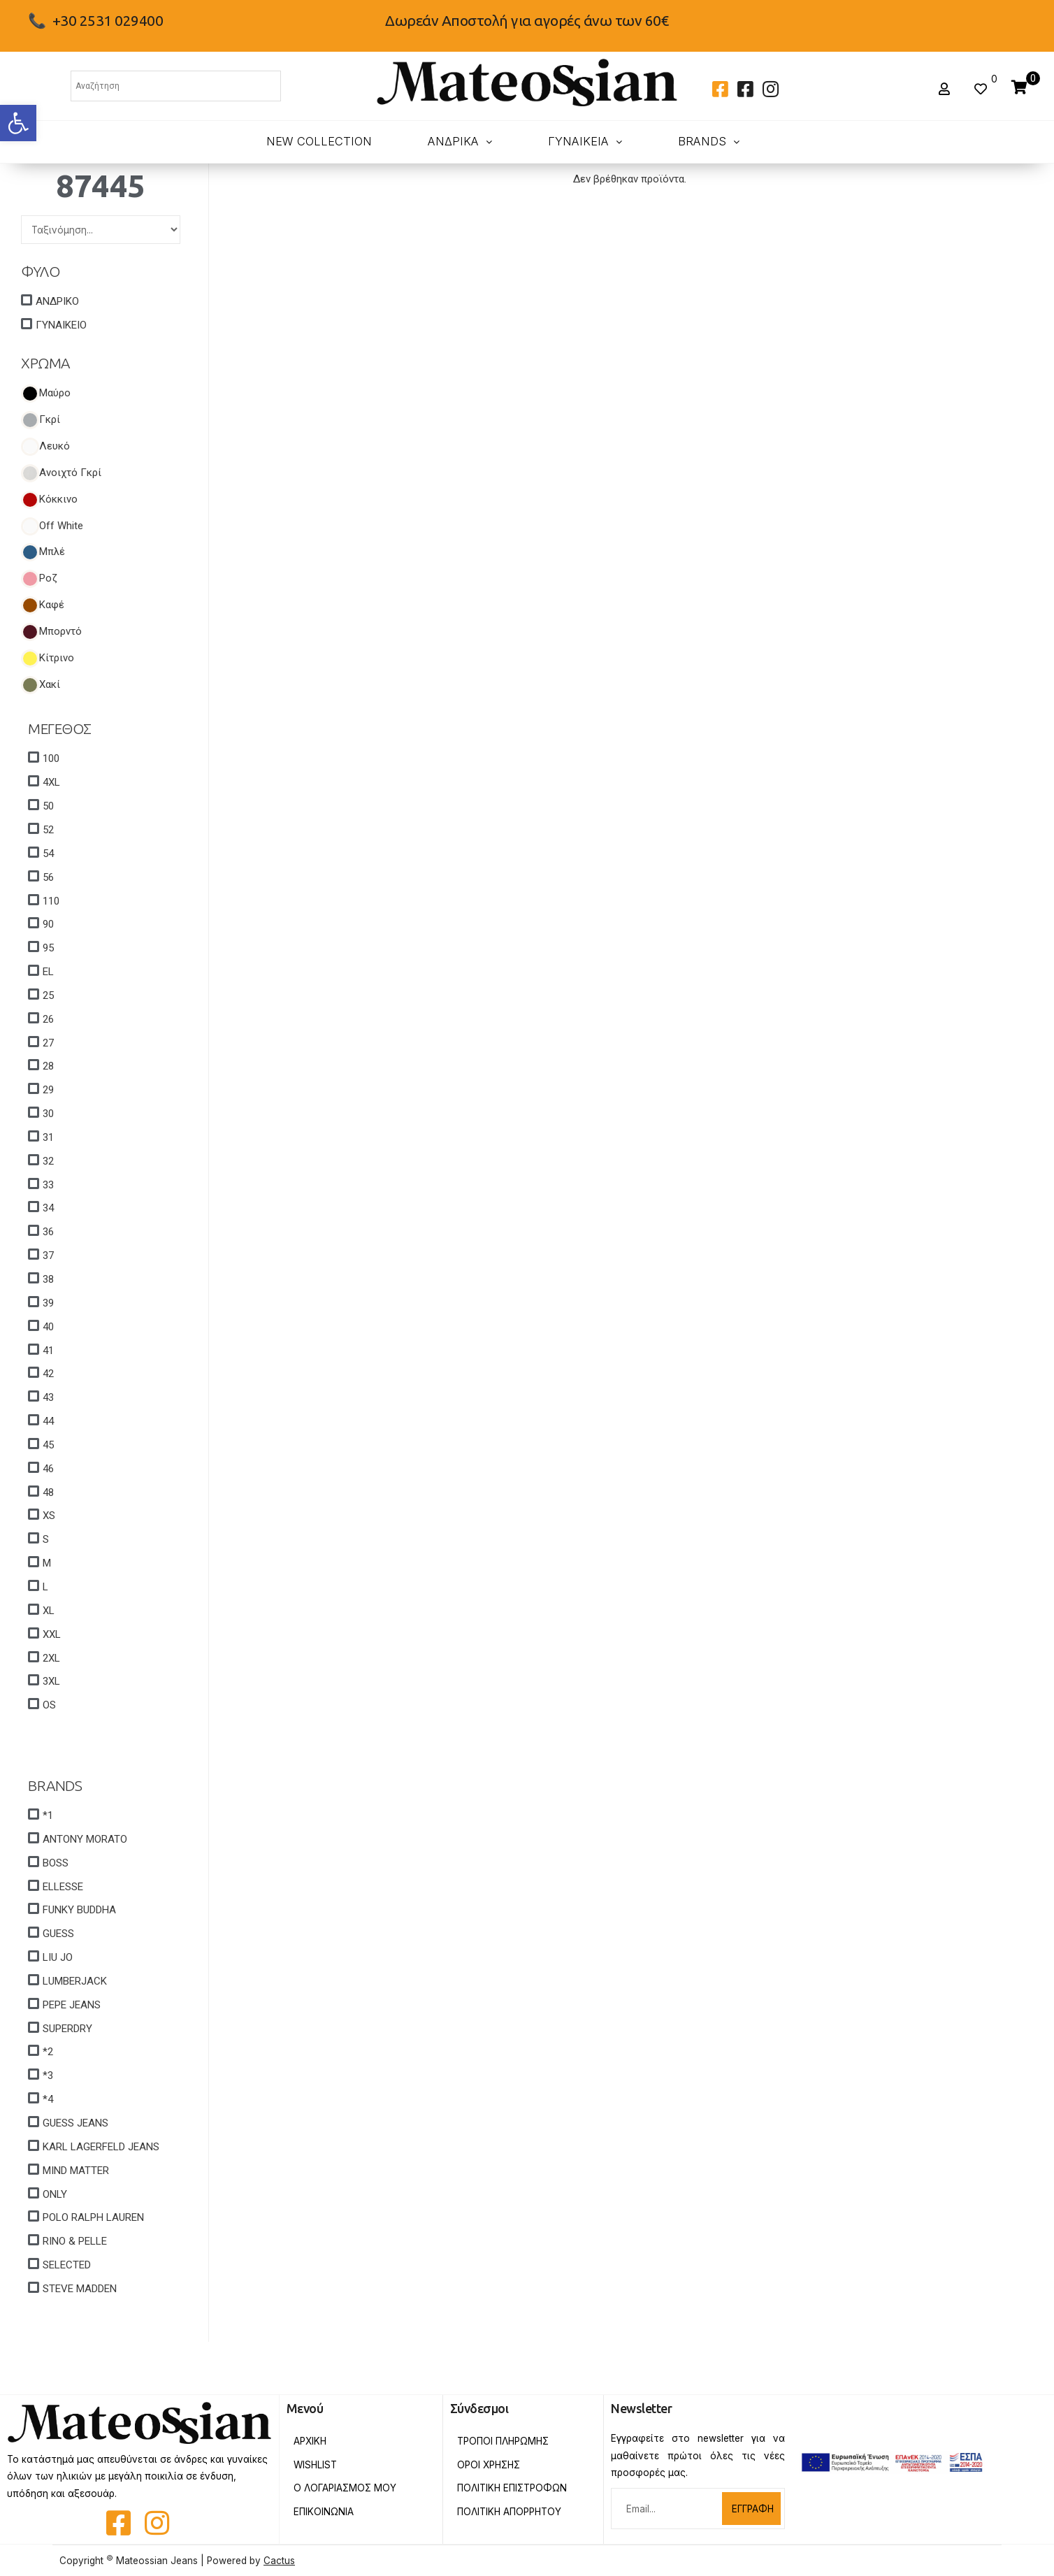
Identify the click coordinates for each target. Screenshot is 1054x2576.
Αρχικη (310, 2441)
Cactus (279, 2560)
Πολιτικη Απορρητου (509, 2511)
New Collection (319, 141)
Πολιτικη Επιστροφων (512, 2488)
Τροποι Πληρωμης (503, 2441)
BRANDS (708, 141)
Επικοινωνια (324, 2511)
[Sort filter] (100, 229)
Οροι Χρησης (488, 2464)
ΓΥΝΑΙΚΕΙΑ (585, 141)
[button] (18, 123)
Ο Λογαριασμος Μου (345, 2488)
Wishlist (315, 2464)
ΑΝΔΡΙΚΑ (460, 141)
